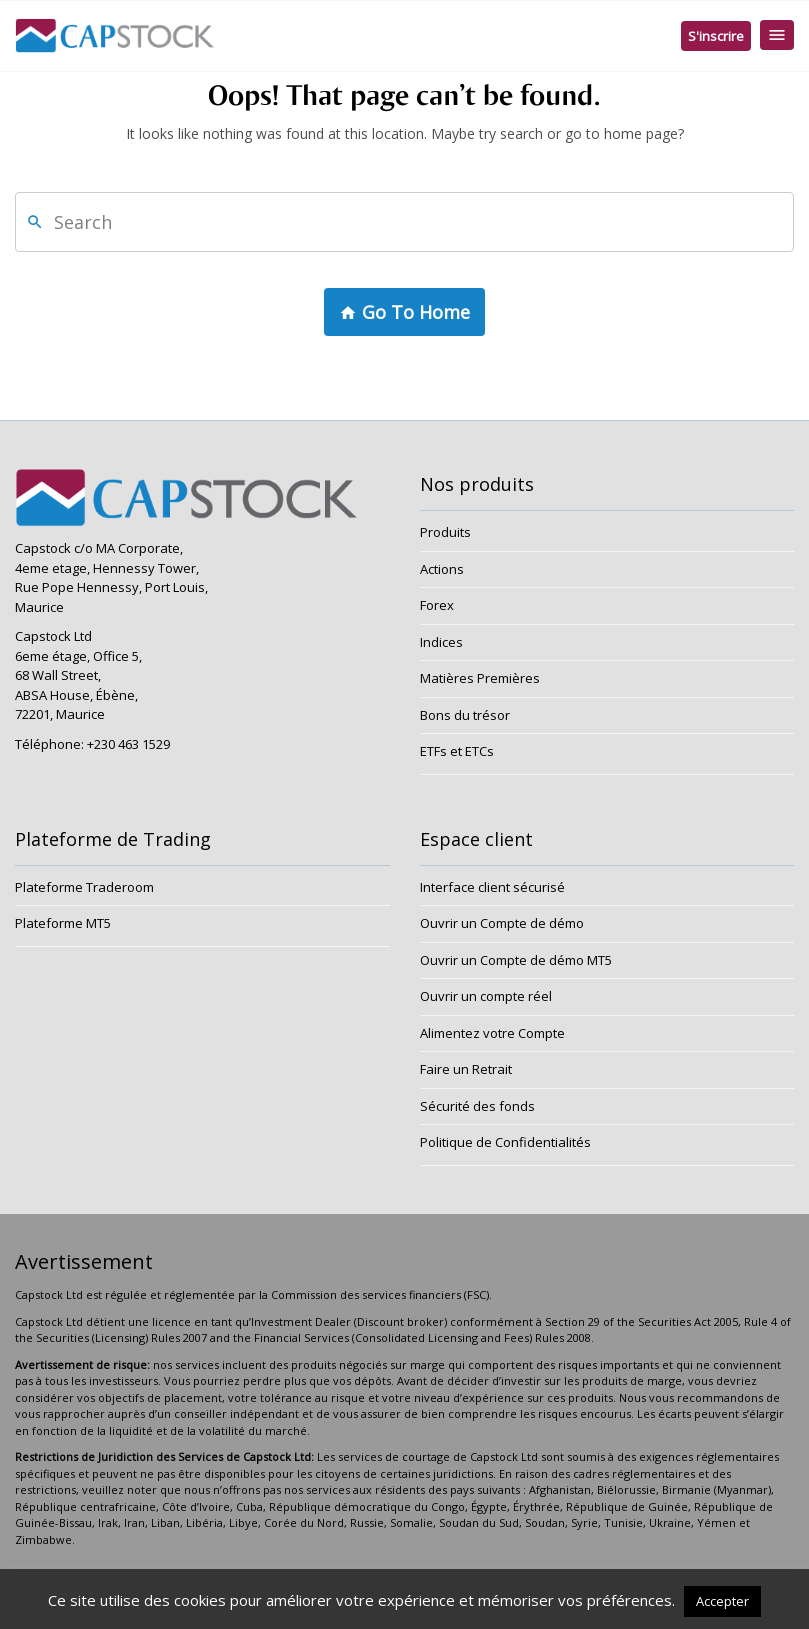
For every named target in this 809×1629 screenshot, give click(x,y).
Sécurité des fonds (477, 1106)
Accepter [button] (722, 1601)
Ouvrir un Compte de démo (502, 923)
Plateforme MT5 (63, 923)
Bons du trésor (465, 715)
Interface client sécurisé (492, 887)
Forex (437, 605)
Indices (441, 642)
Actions (442, 569)
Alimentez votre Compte (492, 1033)
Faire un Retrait (466, 1069)
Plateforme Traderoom (84, 887)
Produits (445, 532)
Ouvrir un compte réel (486, 996)
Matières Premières (480, 678)
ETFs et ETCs (457, 751)
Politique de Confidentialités (505, 1142)
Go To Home (404, 312)
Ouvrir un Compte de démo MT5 (516, 960)
